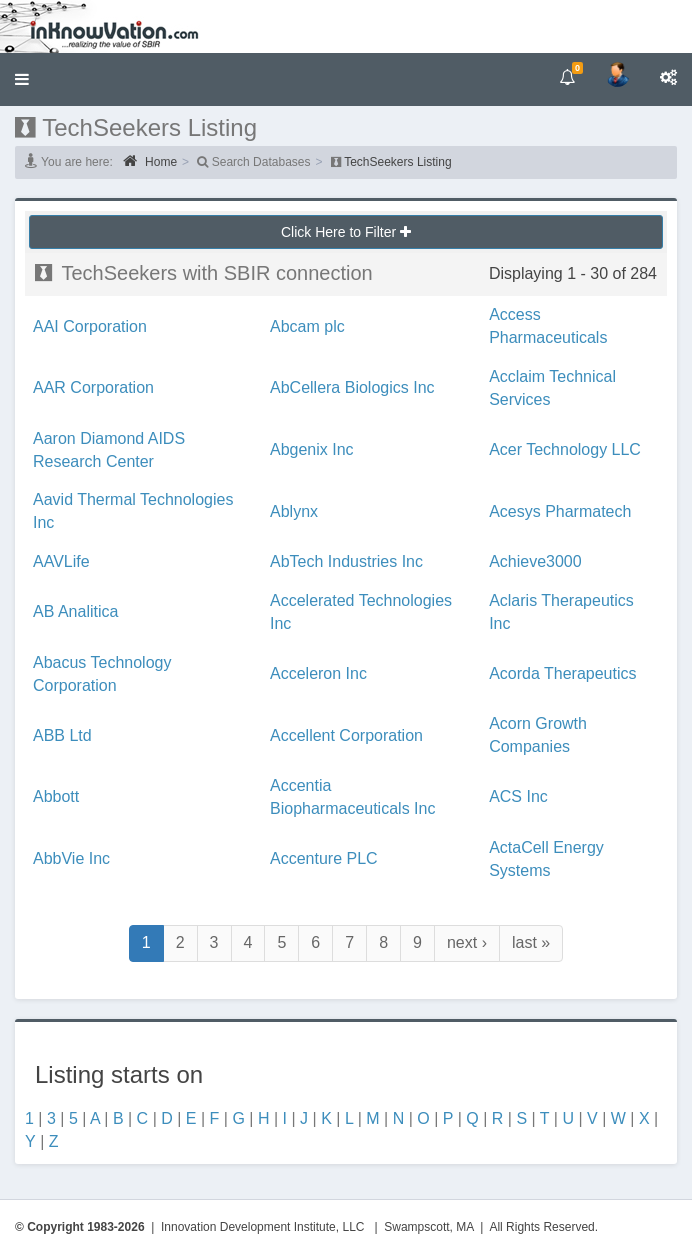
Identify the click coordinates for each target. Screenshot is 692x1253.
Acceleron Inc (318, 673)
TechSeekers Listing (397, 162)
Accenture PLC (324, 858)
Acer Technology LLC (565, 449)
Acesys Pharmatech (560, 511)
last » (531, 942)
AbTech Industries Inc (346, 561)
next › (467, 942)
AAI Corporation (90, 326)
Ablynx (294, 511)
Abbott (56, 796)
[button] (22, 79)
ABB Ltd (62, 735)
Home (150, 161)
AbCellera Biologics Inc (352, 387)
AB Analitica (75, 611)
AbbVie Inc (71, 858)
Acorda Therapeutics (562, 673)
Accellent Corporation (346, 735)
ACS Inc (518, 796)
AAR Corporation (93, 387)
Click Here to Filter (346, 232)
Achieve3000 (535, 561)
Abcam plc (307, 326)
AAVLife (61, 561)
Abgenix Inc (312, 449)
